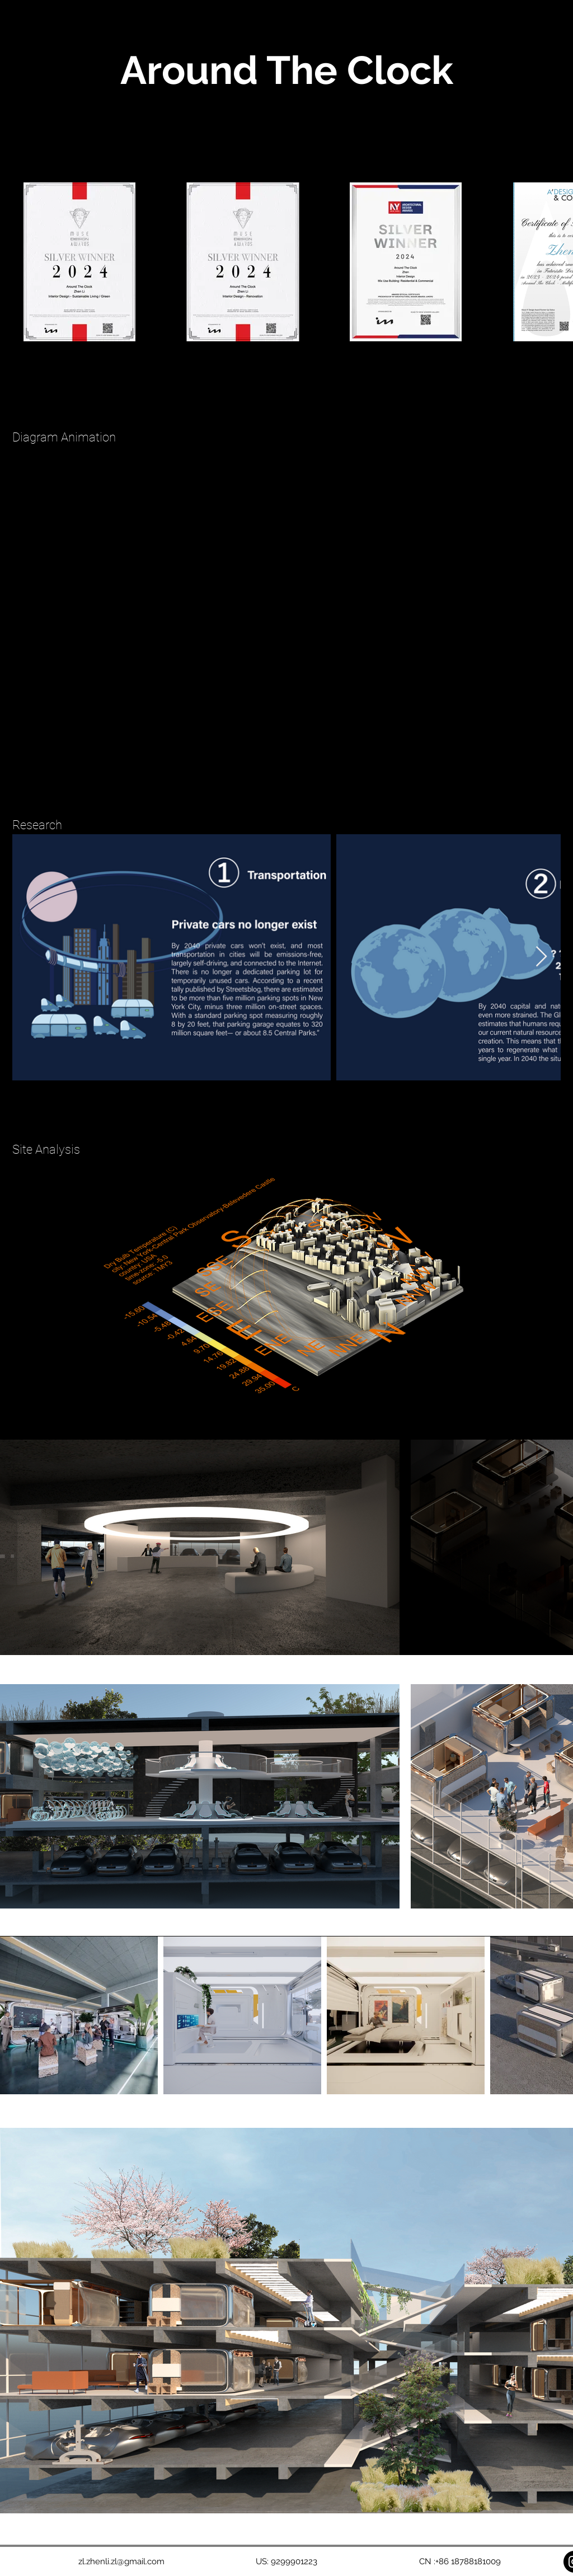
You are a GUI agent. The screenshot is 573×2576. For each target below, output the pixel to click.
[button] (546, 20)
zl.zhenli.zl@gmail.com (121, 2561)
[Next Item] (541, 957)
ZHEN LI (54, 19)
